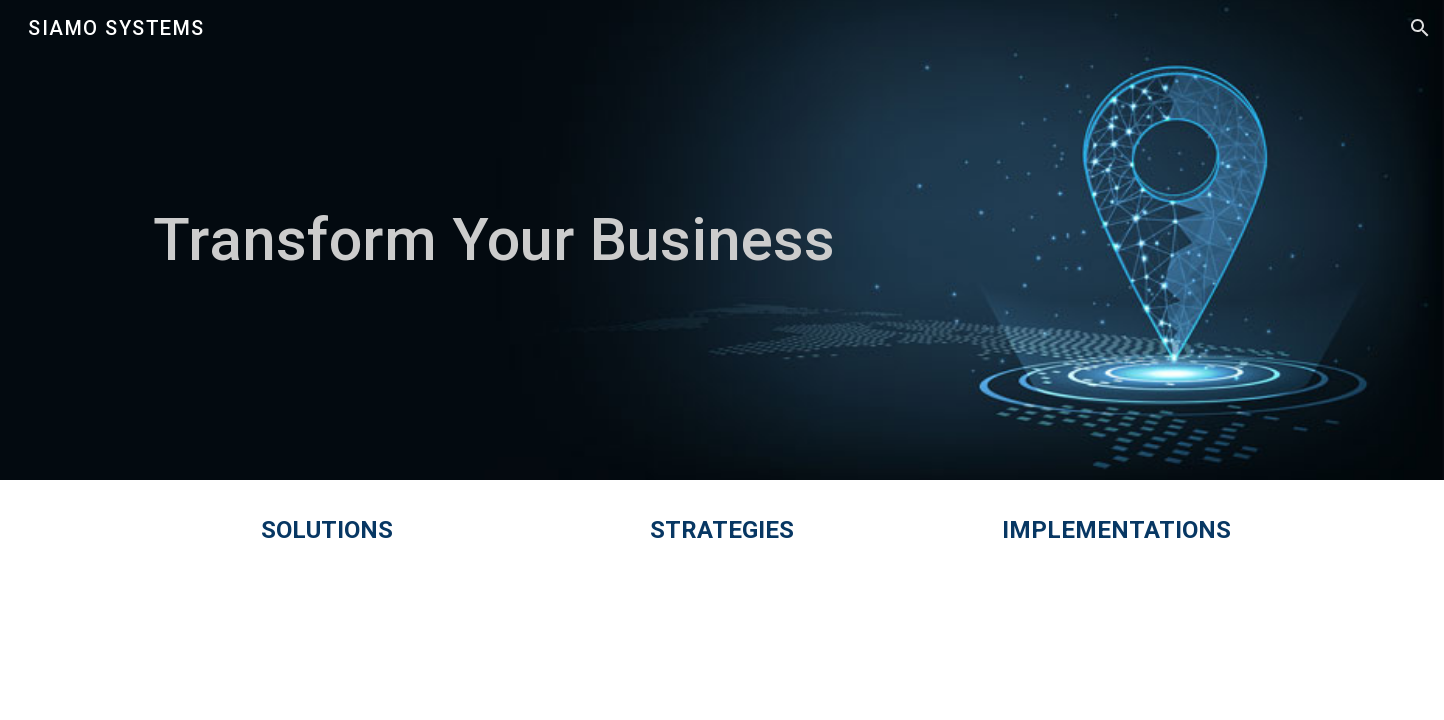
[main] (722, 240)
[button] (1420, 28)
